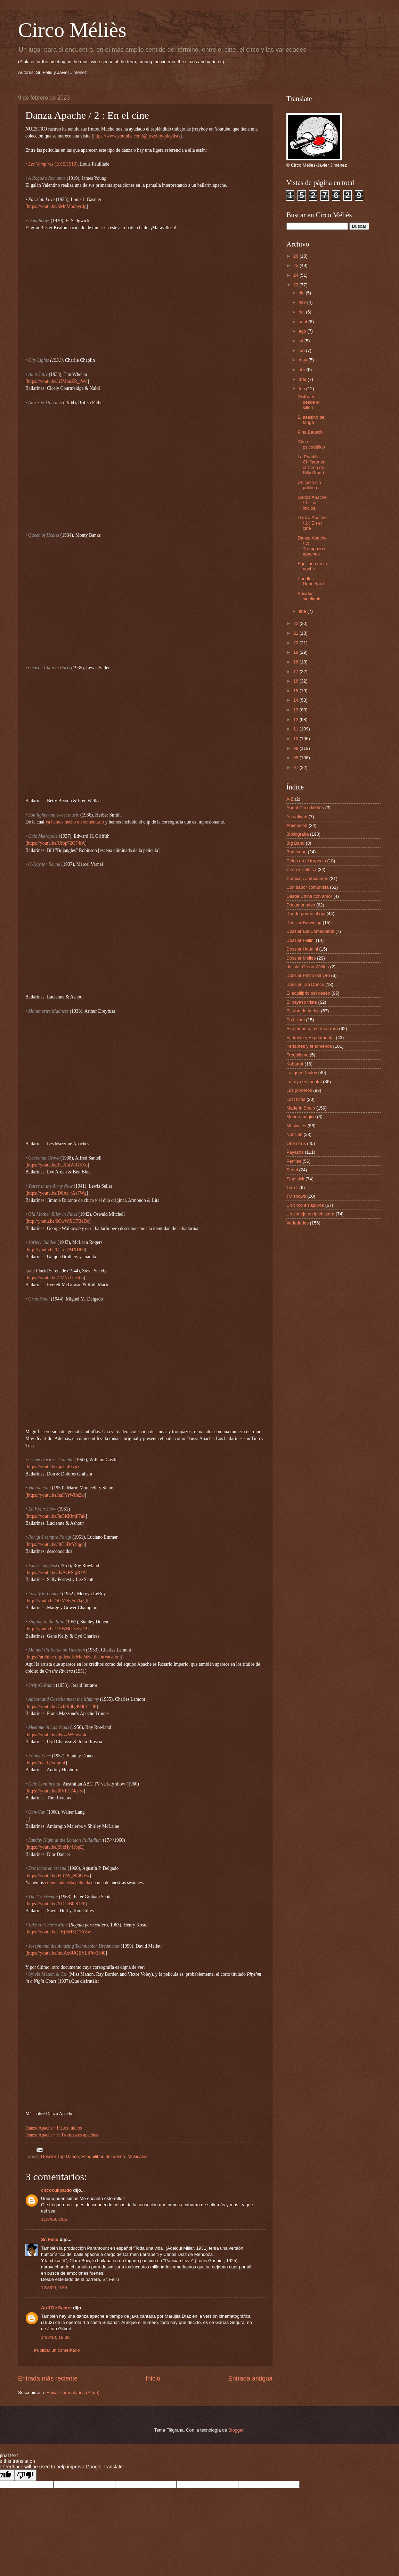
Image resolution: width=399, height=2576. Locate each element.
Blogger (236, 2430)
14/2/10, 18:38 (55, 2337)
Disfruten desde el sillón (309, 402)
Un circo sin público (309, 485)
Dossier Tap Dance (60, 2156)
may (303, 359)
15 (296, 690)
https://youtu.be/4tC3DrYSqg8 (56, 1544)
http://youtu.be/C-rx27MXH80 (56, 1249)
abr (302, 369)
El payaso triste (301, 1002)
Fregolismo (297, 1054)
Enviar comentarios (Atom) (73, 2392)
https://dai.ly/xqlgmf (46, 1762)
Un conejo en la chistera (310, 1213)
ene (303, 611)
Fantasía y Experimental (310, 1037)
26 (296, 256)
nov (303, 302)
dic (302, 292)
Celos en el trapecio (306, 860)
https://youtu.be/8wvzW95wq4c (57, 1734)
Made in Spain (300, 1108)
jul (301, 340)
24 (296, 275)
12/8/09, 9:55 (54, 2287)
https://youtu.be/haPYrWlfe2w (56, 1495)
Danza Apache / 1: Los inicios (53, 2128)
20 (296, 642)
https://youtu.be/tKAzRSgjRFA (56, 1572)
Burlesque (296, 851)
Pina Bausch (310, 432)
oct (302, 312)
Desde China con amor (309, 896)
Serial (292, 1169)
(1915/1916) (65, 164)
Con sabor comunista (307, 887)
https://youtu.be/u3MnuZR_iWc (57, 381)
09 (296, 748)
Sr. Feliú (49, 2239)
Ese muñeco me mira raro (312, 1028)
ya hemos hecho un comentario (75, 822)
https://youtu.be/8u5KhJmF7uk (56, 1516)
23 (296, 284)
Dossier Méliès (301, 958)
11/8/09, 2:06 (54, 2219)
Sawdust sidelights (309, 596)
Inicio (153, 2378)
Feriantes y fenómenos (309, 1046)
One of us (296, 1143)
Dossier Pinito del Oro (308, 975)
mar (303, 379)
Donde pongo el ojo (305, 913)
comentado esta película (67, 1882)
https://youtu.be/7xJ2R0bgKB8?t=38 (61, 1706)
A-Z (290, 799)
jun (302, 350)
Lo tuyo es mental (304, 1081)
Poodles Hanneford (311, 581)
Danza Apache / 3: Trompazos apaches (61, 2135)
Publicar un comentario (57, 2350)
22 (296, 623)
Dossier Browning (303, 922)
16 (296, 681)
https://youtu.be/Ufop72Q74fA (56, 843)
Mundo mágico (301, 1116)
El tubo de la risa (303, 1010)
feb (302, 388)
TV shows (296, 1196)
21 (296, 633)
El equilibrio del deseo (103, 2156)
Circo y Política (301, 869)
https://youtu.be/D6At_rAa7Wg (57, 1193)
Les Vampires (40, 164)
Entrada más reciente (48, 2378)
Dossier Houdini (302, 949)
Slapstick (295, 1178)
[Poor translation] (25, 2475)
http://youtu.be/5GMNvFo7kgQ (57, 1600)
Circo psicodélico (311, 444)
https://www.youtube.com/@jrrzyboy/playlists (136, 136)
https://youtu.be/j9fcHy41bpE (55, 1847)
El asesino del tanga (311, 420)
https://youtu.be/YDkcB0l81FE (56, 1903)
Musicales (137, 2156)
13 (296, 709)
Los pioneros (299, 1090)
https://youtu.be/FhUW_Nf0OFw (58, 1875)
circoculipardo (56, 2190)
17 (296, 671)
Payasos (294, 1152)
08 (296, 757)
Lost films (295, 1099)
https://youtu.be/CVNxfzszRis (55, 1277)
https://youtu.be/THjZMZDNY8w (59, 1931)
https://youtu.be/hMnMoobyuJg (57, 206)
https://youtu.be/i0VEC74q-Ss (55, 1790)
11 (296, 728)
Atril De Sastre (56, 2307)
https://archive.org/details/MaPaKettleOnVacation (74, 1656)
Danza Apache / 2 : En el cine (312, 523)
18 (296, 661)
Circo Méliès (72, 29)
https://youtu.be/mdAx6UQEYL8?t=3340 (66, 1953)
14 (296, 700)
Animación (296, 825)
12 (296, 719)
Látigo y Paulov (301, 1072)
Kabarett (294, 1064)
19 (296, 652)
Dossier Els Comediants (310, 931)
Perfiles (293, 1161)
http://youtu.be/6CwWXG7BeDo (58, 1221)
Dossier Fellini (300, 940)
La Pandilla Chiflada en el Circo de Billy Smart (311, 464)
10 (296, 738)
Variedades (297, 1223)
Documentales (300, 905)
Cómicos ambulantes (307, 878)
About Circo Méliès (305, 807)
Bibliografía (297, 834)
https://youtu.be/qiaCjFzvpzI (54, 1466)
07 (296, 767)
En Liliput (295, 1019)
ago (303, 331)
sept (303, 321)
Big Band (295, 843)
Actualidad (296, 816)
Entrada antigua (250, 2378)
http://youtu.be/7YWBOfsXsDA (57, 1628)
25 (296, 265)
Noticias (294, 1134)
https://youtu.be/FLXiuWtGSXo (57, 1165)
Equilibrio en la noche (312, 566)
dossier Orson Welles (307, 966)
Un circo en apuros (305, 1205)
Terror (292, 1187)
